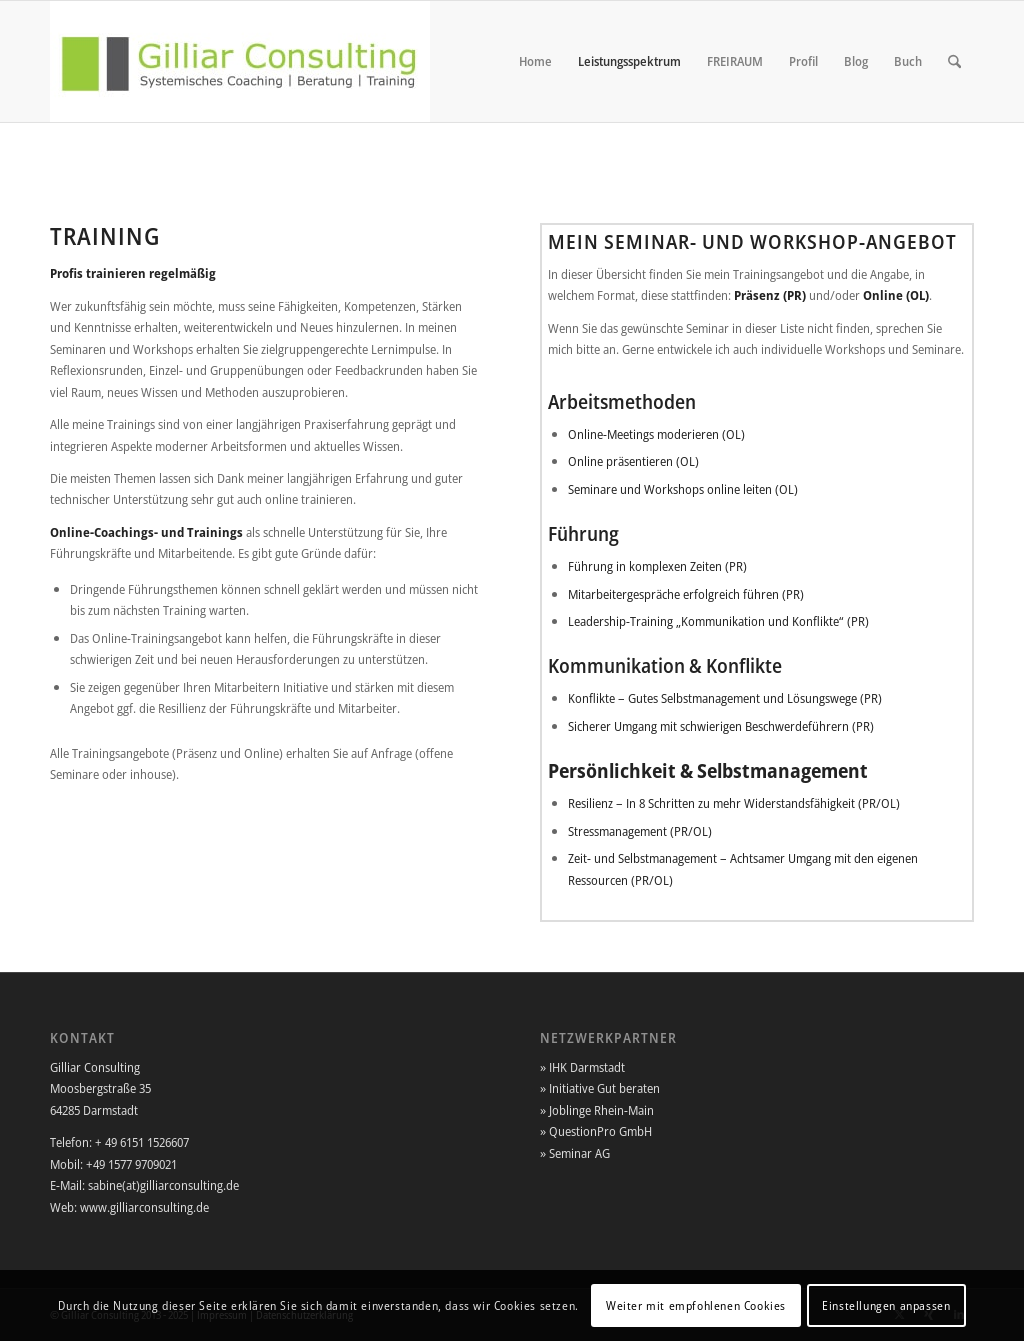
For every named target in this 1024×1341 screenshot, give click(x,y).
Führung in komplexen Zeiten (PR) (657, 566)
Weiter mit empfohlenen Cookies (696, 1305)
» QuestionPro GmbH (596, 1131)
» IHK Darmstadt (582, 1067)
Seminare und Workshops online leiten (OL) (683, 489)
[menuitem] (535, 61)
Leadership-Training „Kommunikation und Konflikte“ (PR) (718, 621)
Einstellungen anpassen (886, 1305)
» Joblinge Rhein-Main (597, 1110)
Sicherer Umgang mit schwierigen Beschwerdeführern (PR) (721, 726)
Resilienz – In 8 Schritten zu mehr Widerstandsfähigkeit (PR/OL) (734, 803)
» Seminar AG (575, 1153)
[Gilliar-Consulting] (240, 61)
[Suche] (954, 61)
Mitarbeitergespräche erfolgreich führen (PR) (686, 594)
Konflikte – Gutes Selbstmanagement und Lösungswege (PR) (725, 698)
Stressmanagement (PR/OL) (640, 831)
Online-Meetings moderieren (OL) (656, 434)
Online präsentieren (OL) (633, 461)
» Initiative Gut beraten (600, 1088)
